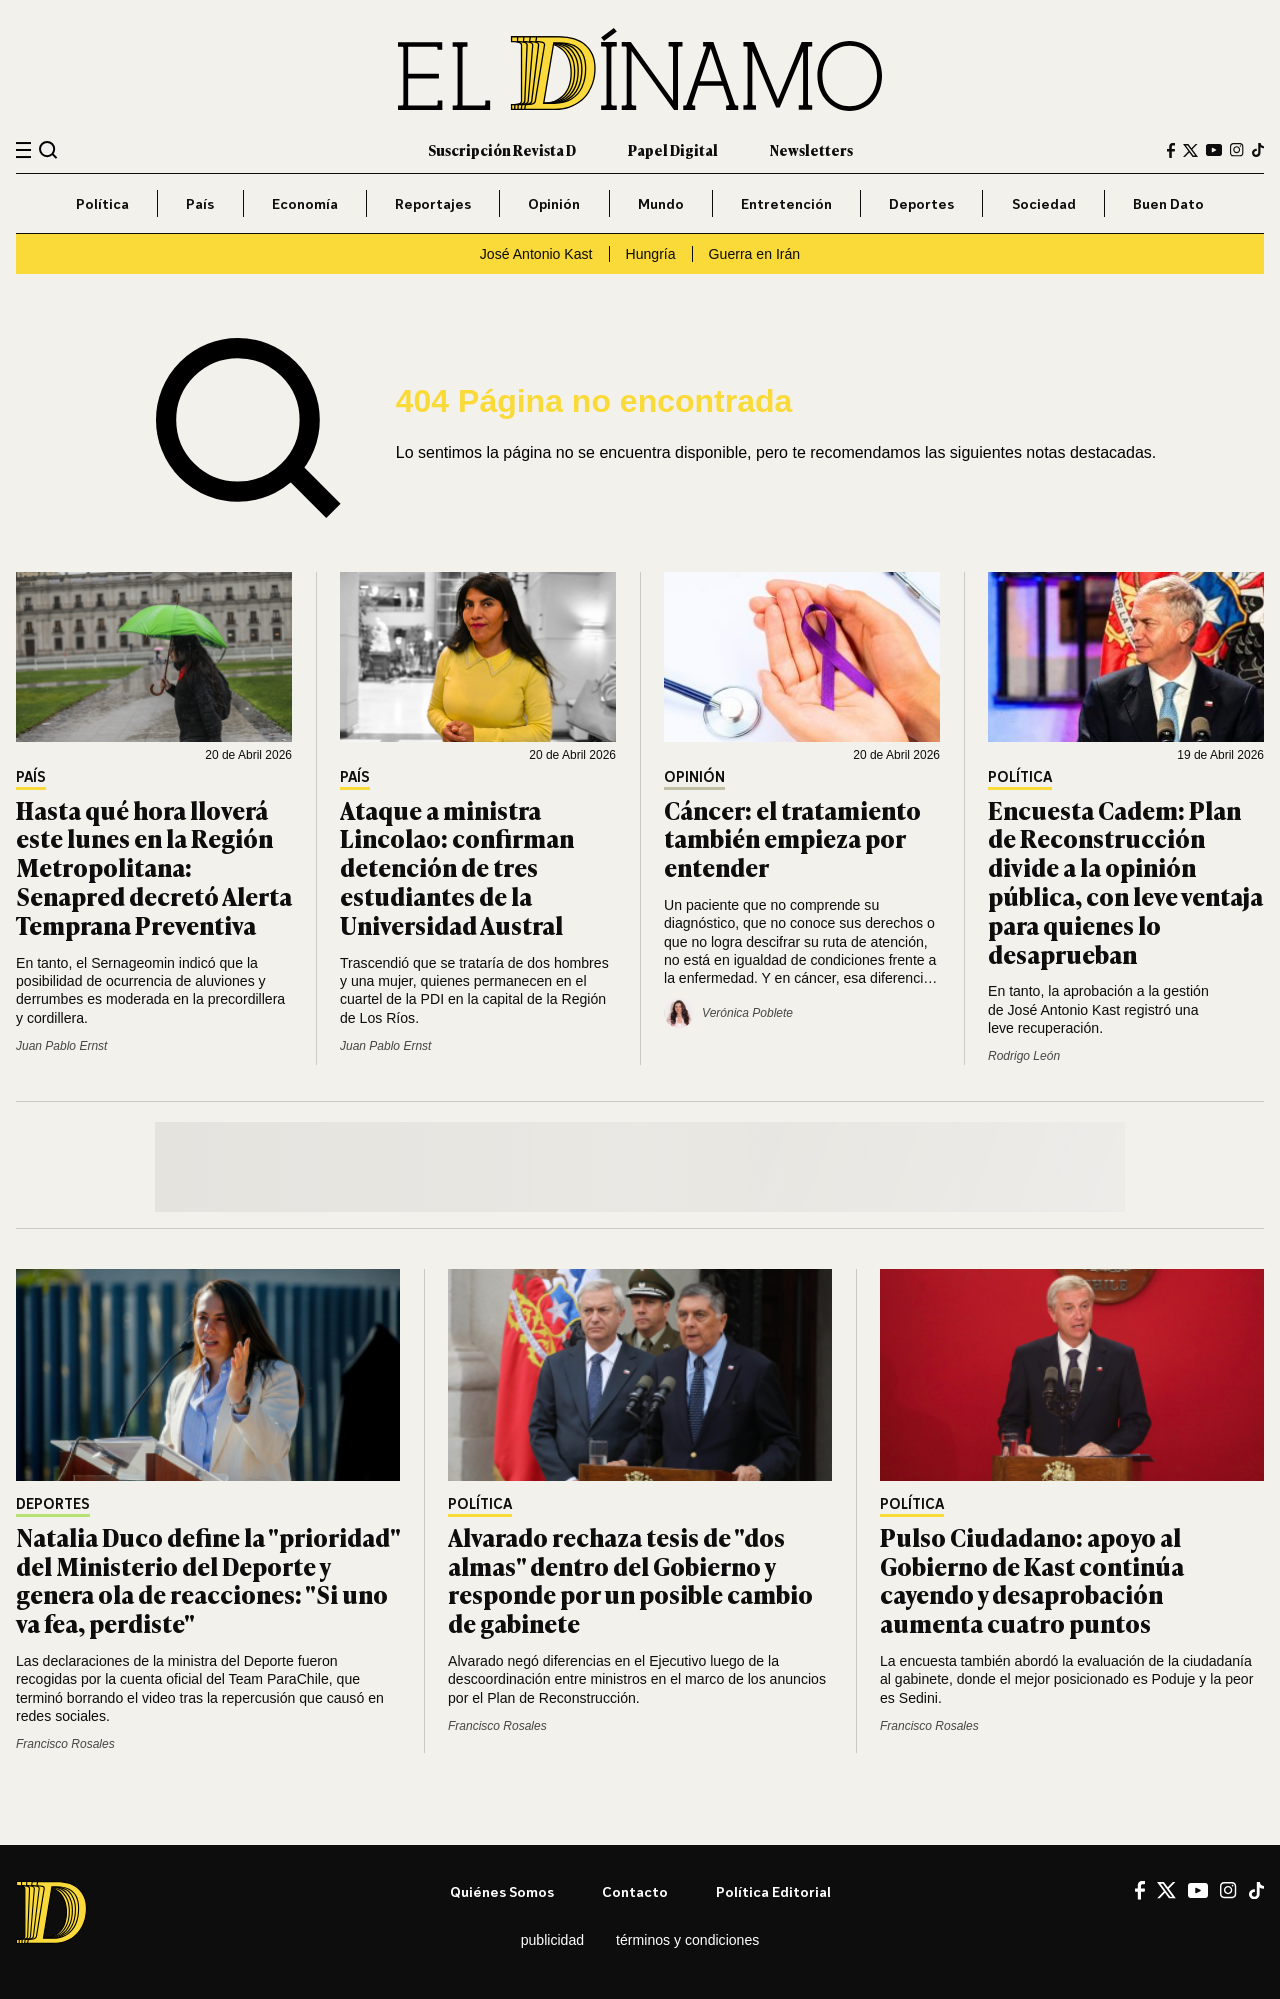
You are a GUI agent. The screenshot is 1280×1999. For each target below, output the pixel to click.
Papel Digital (673, 149)
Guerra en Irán (755, 254)
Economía (305, 203)
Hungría (651, 254)
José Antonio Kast (536, 254)
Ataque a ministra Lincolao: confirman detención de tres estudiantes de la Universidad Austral (457, 867)
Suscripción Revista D (502, 149)
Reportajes (433, 203)
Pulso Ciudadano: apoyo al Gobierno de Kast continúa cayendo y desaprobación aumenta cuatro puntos (1032, 1579)
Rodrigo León (1024, 1056)
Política (102, 203)
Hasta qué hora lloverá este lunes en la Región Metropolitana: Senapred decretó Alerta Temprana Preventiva (154, 867)
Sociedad (1044, 203)
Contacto (635, 1891)
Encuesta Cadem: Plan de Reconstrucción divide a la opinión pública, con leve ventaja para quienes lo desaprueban (1125, 881)
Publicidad (552, 1940)
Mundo (661, 203)
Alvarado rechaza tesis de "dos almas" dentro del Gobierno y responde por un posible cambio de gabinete (630, 1579)
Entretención (786, 203)
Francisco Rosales (65, 1744)
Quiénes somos (502, 1891)
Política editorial (773, 1891)
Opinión (554, 203)
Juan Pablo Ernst (61, 1046)
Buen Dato (1168, 203)
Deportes (921, 203)
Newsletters (811, 149)
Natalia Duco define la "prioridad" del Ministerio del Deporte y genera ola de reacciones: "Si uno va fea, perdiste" (208, 1579)
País (200, 203)
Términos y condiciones (687, 1940)
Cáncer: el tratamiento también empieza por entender (792, 838)
